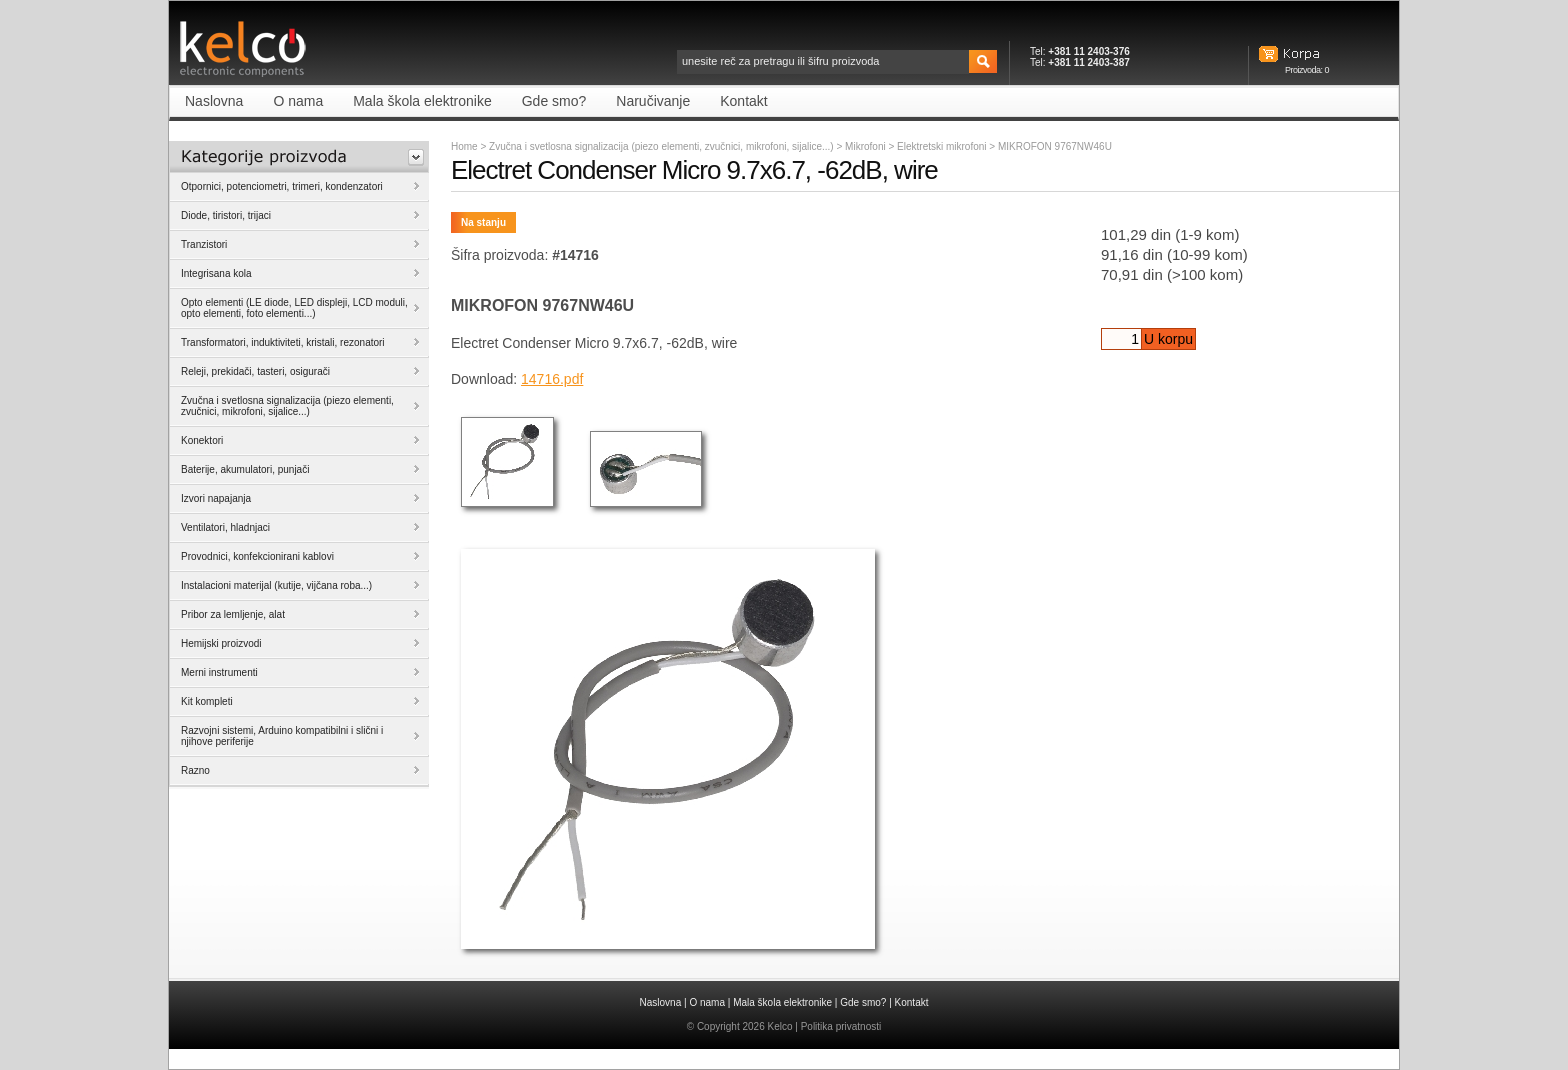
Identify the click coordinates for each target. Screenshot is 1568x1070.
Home (464, 146)
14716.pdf (552, 379)
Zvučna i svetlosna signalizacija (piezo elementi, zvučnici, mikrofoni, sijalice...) (661, 146)
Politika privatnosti (841, 1026)
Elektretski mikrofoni (943, 146)
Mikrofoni (866, 146)
